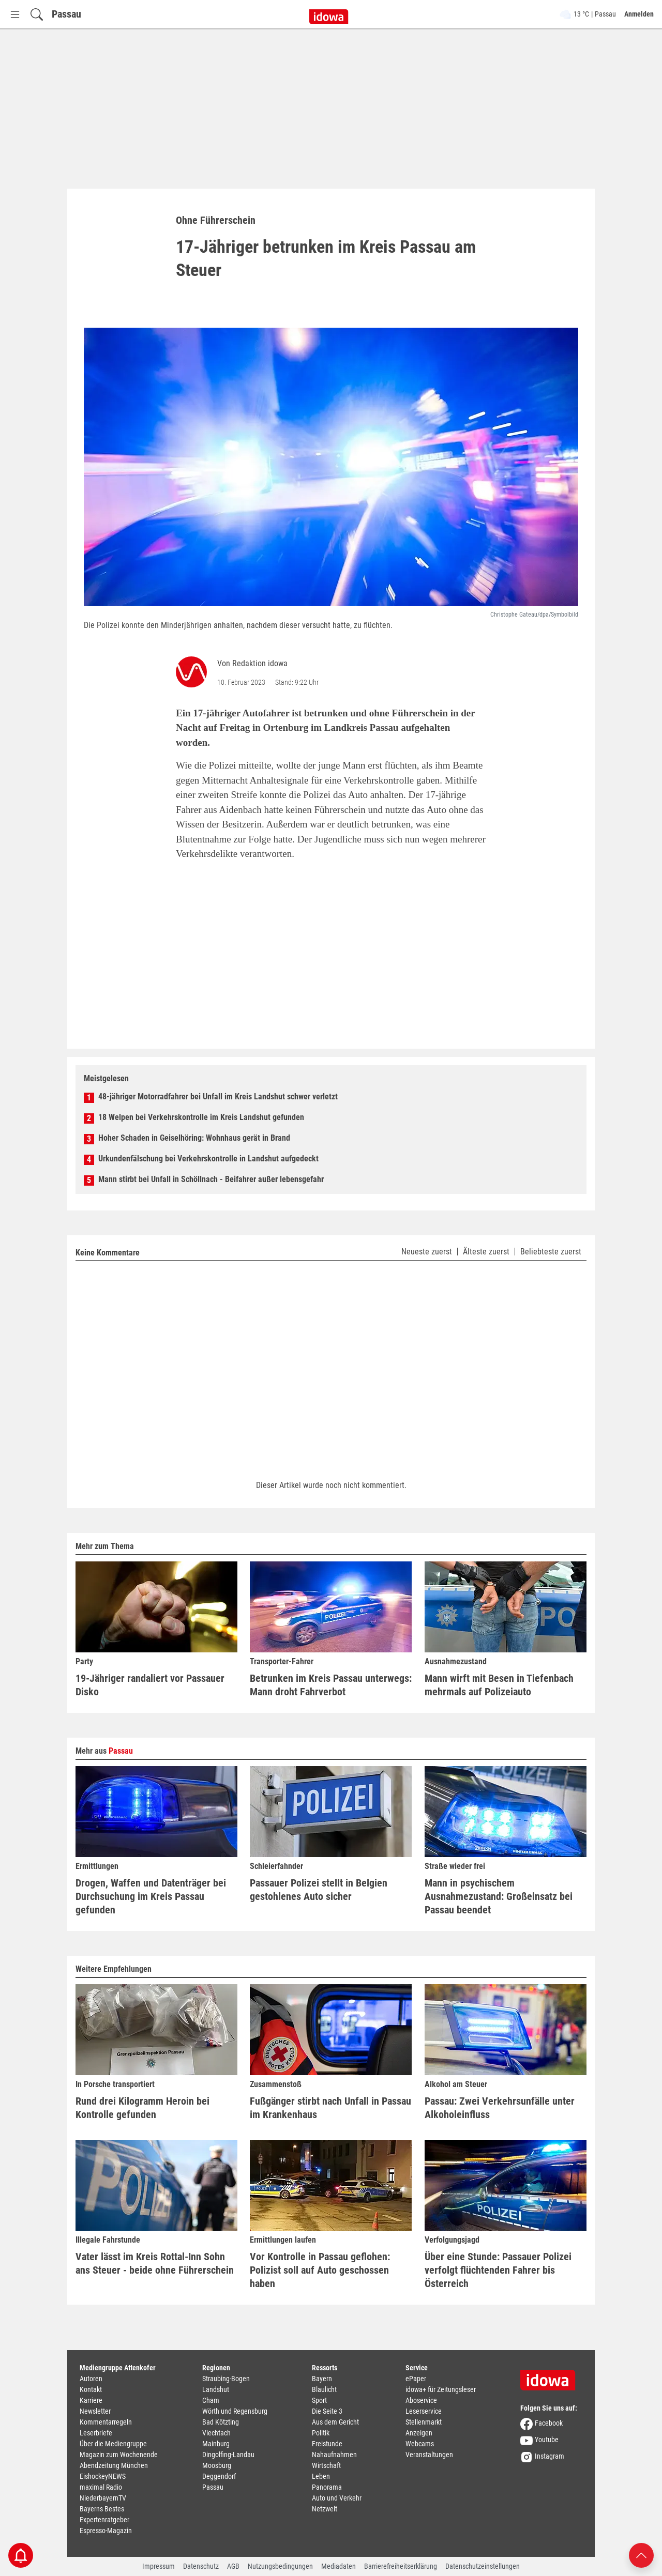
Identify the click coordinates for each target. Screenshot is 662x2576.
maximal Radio (101, 2487)
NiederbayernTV (103, 2498)
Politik (320, 2433)
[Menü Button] (15, 14)
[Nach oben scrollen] (641, 2554)
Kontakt (91, 2389)
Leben (321, 2476)
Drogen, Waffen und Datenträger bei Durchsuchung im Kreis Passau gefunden (151, 1896)
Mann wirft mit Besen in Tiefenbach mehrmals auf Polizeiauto (499, 1685)
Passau (66, 14)
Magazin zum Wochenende (119, 2454)
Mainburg (216, 2444)
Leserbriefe (96, 2433)
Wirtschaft (326, 2465)
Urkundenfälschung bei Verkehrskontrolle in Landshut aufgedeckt (208, 1158)
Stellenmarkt (423, 2422)
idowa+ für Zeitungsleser (440, 2389)
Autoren (91, 2378)
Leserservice (423, 2411)
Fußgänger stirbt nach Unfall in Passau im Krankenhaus (330, 2108)
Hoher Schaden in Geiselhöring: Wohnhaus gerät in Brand (194, 1138)
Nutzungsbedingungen (280, 2566)
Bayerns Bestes (102, 2509)
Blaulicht (324, 2389)
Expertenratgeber (104, 2520)
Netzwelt (324, 2509)
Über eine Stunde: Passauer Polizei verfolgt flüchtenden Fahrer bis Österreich (498, 2270)
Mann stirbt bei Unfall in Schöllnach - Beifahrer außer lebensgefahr (211, 1179)
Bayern (322, 2378)
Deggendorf (219, 2476)
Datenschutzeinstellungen (482, 2566)
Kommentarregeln (106, 2422)
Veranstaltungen (429, 2454)
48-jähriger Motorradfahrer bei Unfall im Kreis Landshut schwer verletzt (218, 1096)
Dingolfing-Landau (228, 2454)
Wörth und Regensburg (234, 2411)
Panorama (327, 2487)
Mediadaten (338, 2566)
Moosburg (216, 2465)
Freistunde (327, 2444)
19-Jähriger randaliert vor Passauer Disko (150, 1685)
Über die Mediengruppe (113, 2444)
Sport (319, 2400)
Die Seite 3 (327, 2411)
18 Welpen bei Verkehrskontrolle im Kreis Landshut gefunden (201, 1117)
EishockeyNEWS (103, 2476)
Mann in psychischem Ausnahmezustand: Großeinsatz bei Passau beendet (499, 1896)
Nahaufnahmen (334, 2454)
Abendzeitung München (114, 2465)
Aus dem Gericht (335, 2422)
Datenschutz (201, 2566)
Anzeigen (418, 2433)
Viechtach (216, 2433)
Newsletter (95, 2411)
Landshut (215, 2389)
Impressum (158, 2566)
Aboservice (421, 2400)
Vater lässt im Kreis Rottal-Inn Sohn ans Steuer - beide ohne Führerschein (155, 2263)
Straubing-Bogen (226, 2378)
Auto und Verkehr (337, 2498)
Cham (210, 2400)
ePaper (415, 2378)
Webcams (419, 2444)
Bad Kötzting (220, 2422)
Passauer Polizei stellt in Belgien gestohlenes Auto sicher (318, 1890)
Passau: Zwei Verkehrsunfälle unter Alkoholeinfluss (500, 2108)
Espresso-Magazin (106, 2530)
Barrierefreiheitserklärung (400, 2566)
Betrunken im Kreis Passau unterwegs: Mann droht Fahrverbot (331, 1685)
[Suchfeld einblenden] (36, 14)
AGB (233, 2566)
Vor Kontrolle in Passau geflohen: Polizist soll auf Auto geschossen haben (320, 2270)
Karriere (91, 2400)
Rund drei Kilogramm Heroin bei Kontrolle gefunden (142, 2108)
